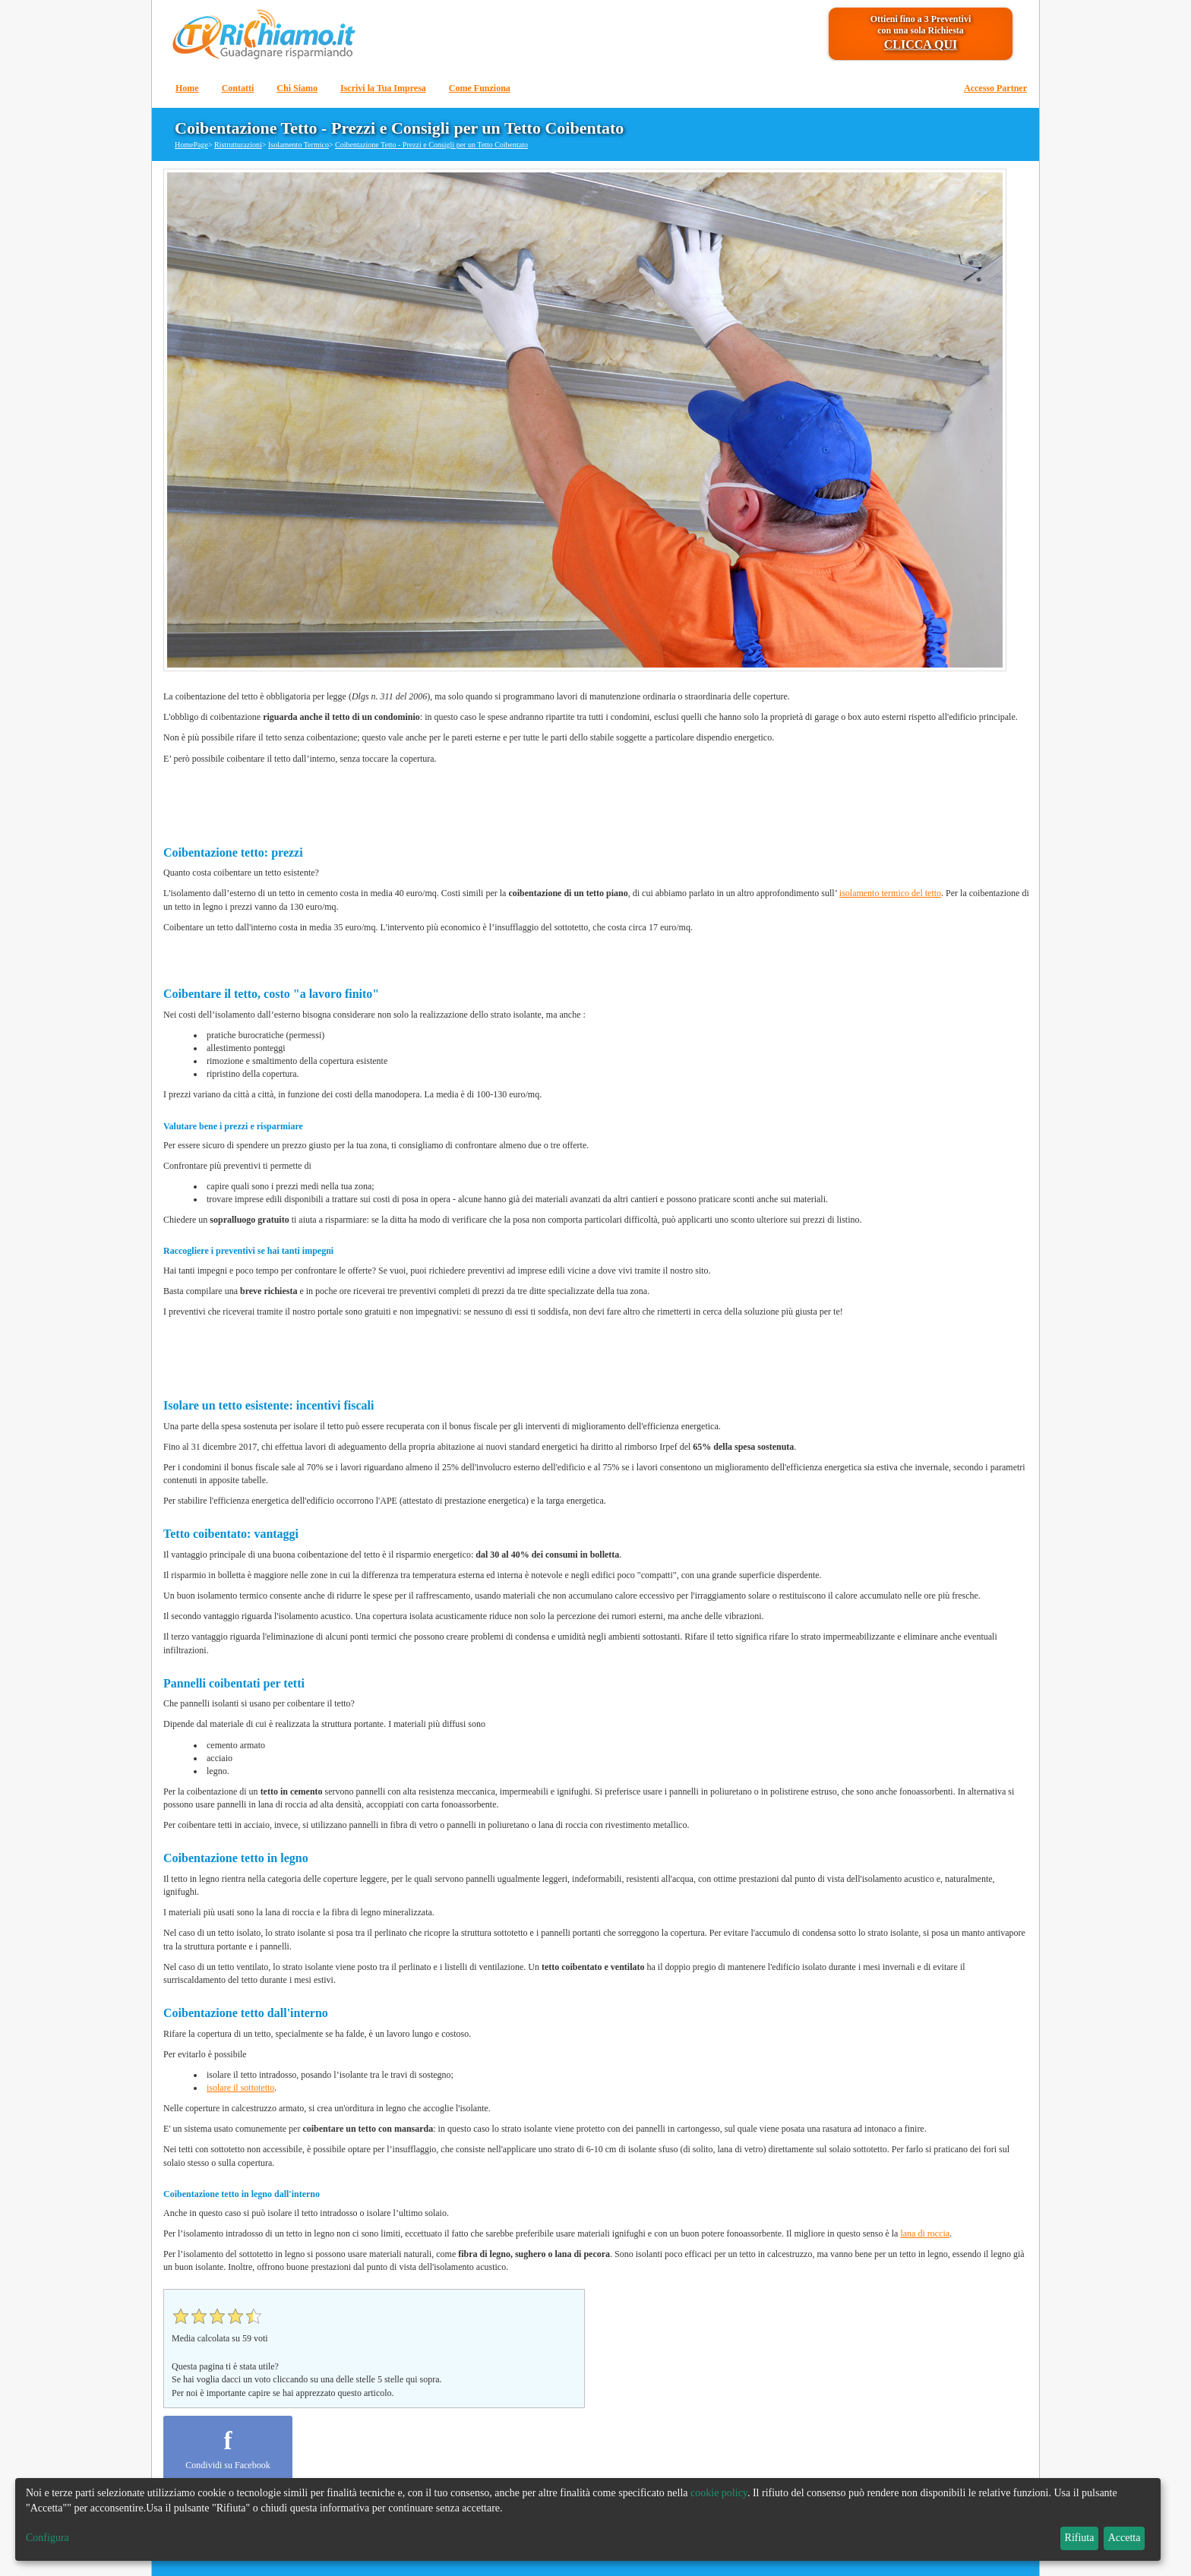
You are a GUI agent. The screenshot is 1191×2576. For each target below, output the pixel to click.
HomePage (191, 144)
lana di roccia (924, 2233)
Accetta (1124, 2537)
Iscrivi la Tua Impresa (383, 88)
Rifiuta (1080, 2537)
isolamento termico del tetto (890, 893)
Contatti (238, 88)
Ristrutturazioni (238, 144)
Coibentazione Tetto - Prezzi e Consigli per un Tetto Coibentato (431, 144)
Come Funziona (479, 88)
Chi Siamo (296, 88)
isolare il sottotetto (240, 2087)
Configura (47, 2537)
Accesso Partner (995, 88)
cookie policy (718, 2493)
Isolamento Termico (298, 144)
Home (187, 88)
